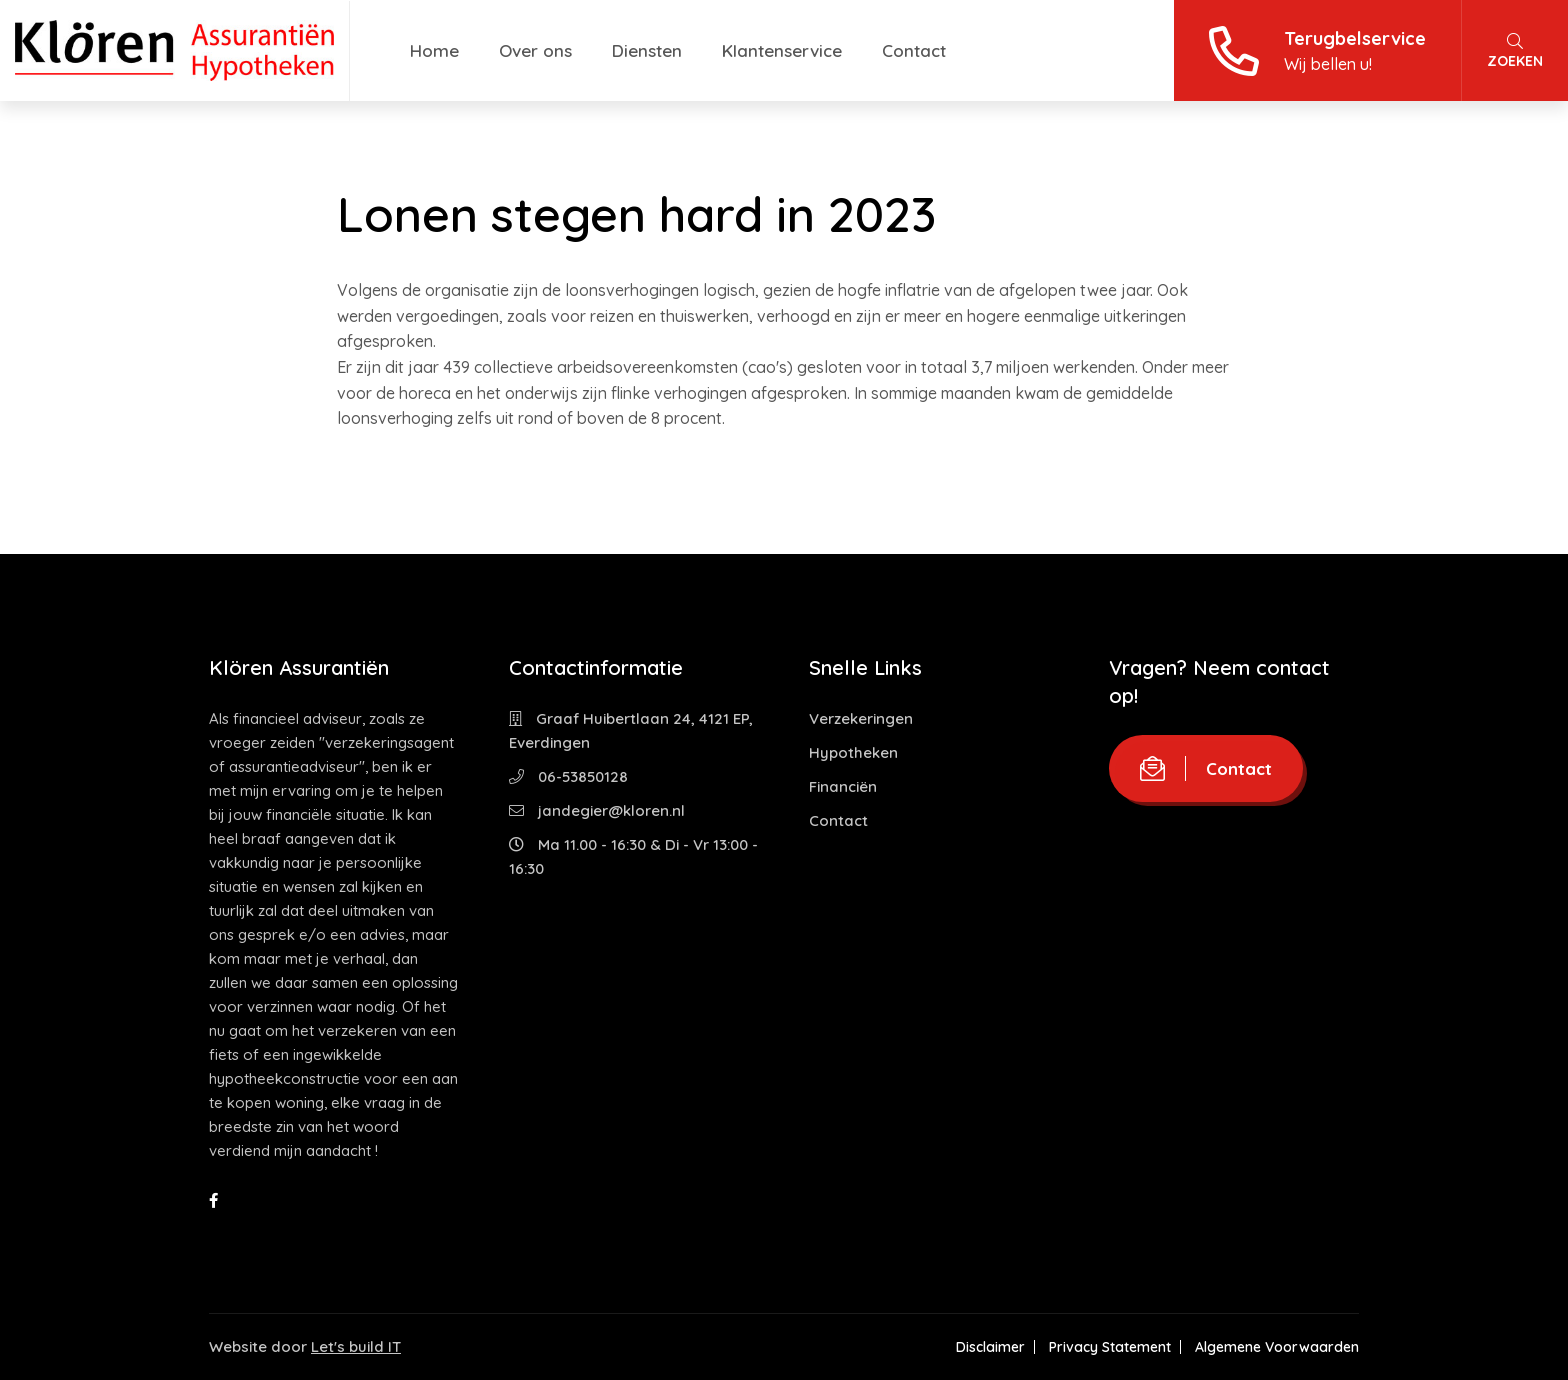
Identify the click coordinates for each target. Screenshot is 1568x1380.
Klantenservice (782, 50)
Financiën (843, 786)
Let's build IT (356, 1346)
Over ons (535, 50)
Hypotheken (853, 752)
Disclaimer (990, 1347)
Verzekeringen (861, 718)
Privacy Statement (1110, 1347)
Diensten (647, 50)
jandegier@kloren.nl (597, 810)
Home (434, 50)
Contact (914, 50)
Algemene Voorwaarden (1277, 1347)
